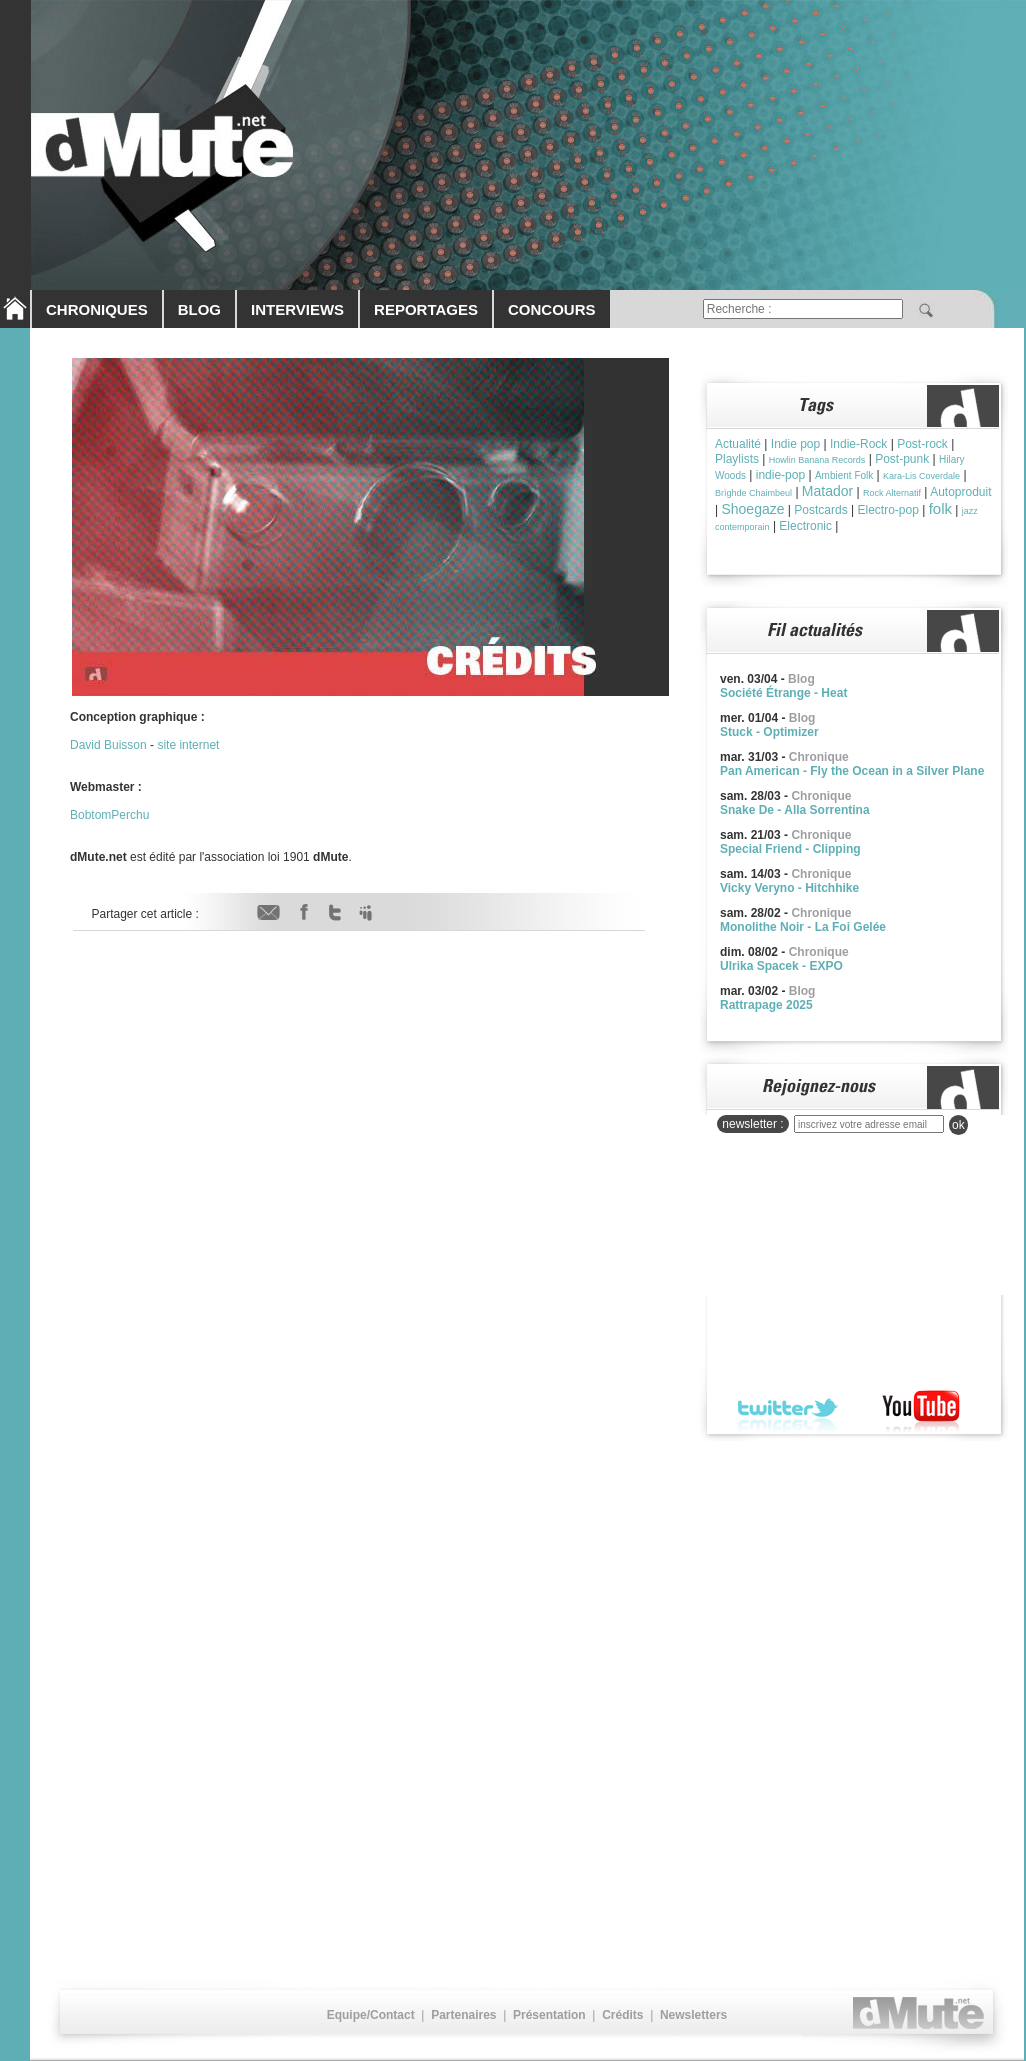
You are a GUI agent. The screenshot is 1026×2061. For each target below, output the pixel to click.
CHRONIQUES (97, 309)
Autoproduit (960, 492)
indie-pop (780, 475)
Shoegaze (752, 509)
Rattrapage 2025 (766, 1005)
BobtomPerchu (109, 815)
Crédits (622, 2015)
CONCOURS (552, 309)
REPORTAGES (426, 309)
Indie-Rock (858, 444)
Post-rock (922, 444)
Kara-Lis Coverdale (921, 476)
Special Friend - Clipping (790, 849)
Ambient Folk (844, 475)
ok (958, 1125)
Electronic (805, 526)
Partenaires (463, 2015)
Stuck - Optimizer (769, 732)
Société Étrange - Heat (783, 693)
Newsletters (693, 2015)
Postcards (820, 510)
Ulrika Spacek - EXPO (781, 966)
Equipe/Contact (371, 2015)
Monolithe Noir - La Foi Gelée (803, 927)
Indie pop (795, 444)
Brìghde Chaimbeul (753, 493)
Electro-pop (887, 510)
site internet (188, 745)
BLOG (199, 309)
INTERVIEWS (297, 309)
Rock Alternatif (892, 493)
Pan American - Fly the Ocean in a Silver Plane (852, 771)
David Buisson (108, 745)
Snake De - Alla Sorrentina (795, 810)
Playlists (737, 459)
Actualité (738, 444)
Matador (827, 491)
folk (940, 508)
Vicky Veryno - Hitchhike (789, 888)
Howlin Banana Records (817, 460)
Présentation (549, 2015)
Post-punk (902, 459)
